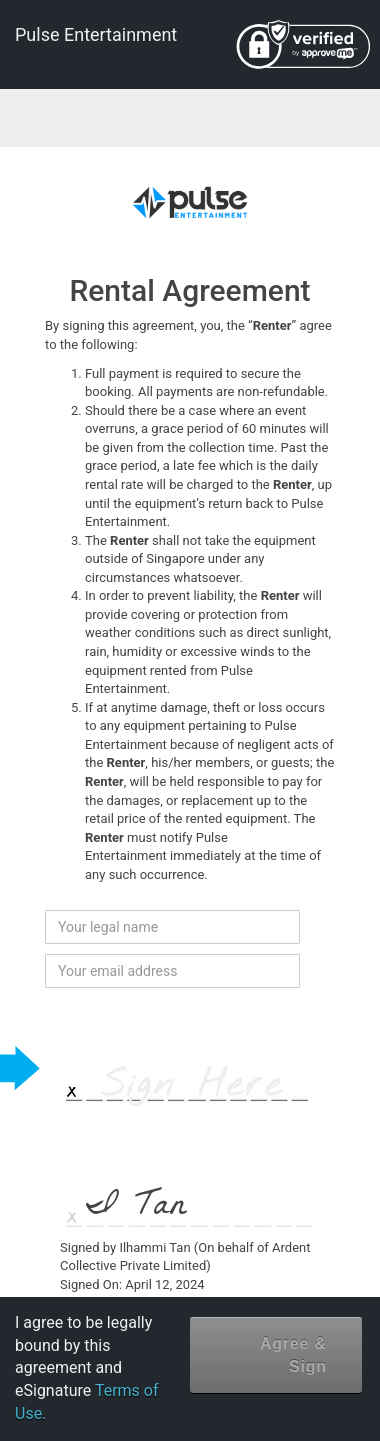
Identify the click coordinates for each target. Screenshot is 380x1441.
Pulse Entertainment (96, 34)
